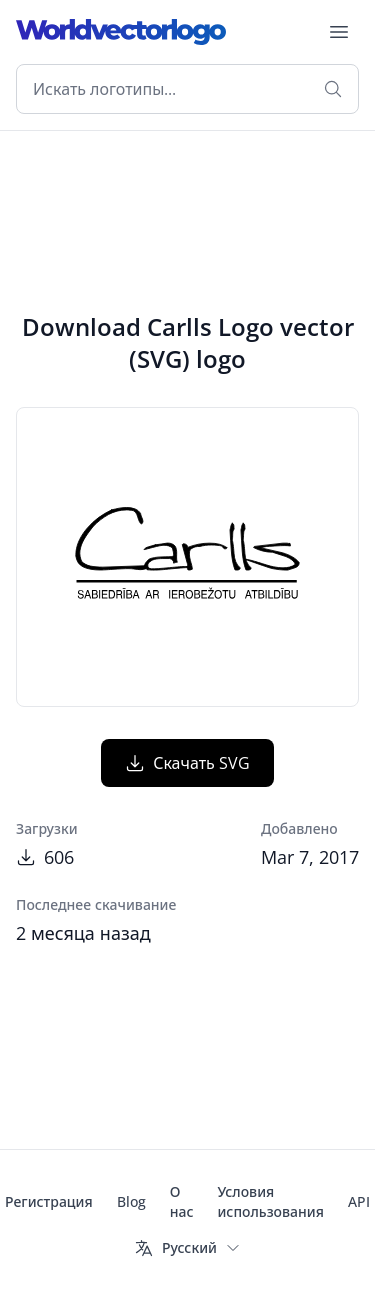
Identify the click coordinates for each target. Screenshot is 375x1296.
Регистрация (49, 1201)
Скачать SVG (187, 763)
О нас (182, 1201)
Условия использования (270, 1201)
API (359, 1201)
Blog (131, 1201)
